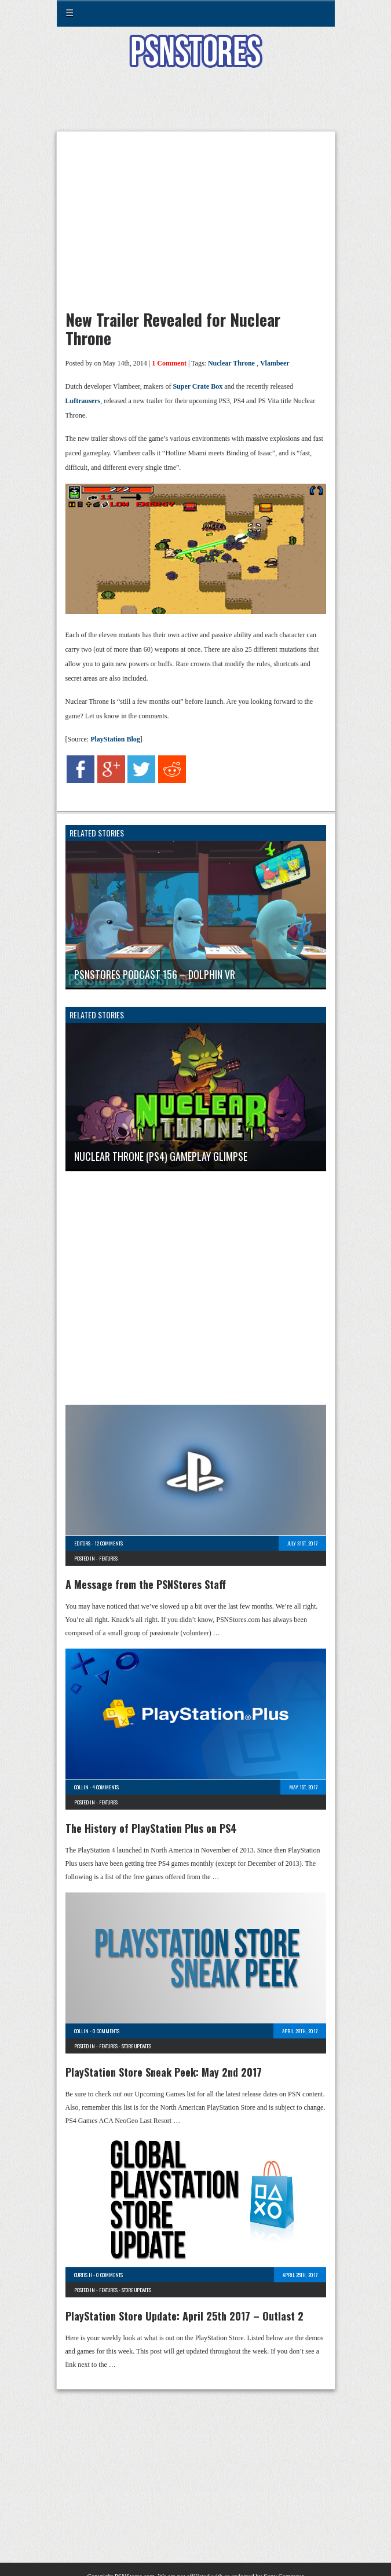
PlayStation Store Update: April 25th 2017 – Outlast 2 (184, 2315)
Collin (81, 1787)
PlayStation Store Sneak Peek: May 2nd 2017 (163, 2072)
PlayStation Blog (114, 739)
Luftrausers (83, 401)
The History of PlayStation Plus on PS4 (151, 1828)
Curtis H (83, 2275)
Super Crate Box (197, 386)
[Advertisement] (195, 106)
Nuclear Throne (231, 363)
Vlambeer (275, 363)
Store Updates (136, 2046)
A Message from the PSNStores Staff (145, 1584)
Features (108, 1558)
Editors (82, 1543)
